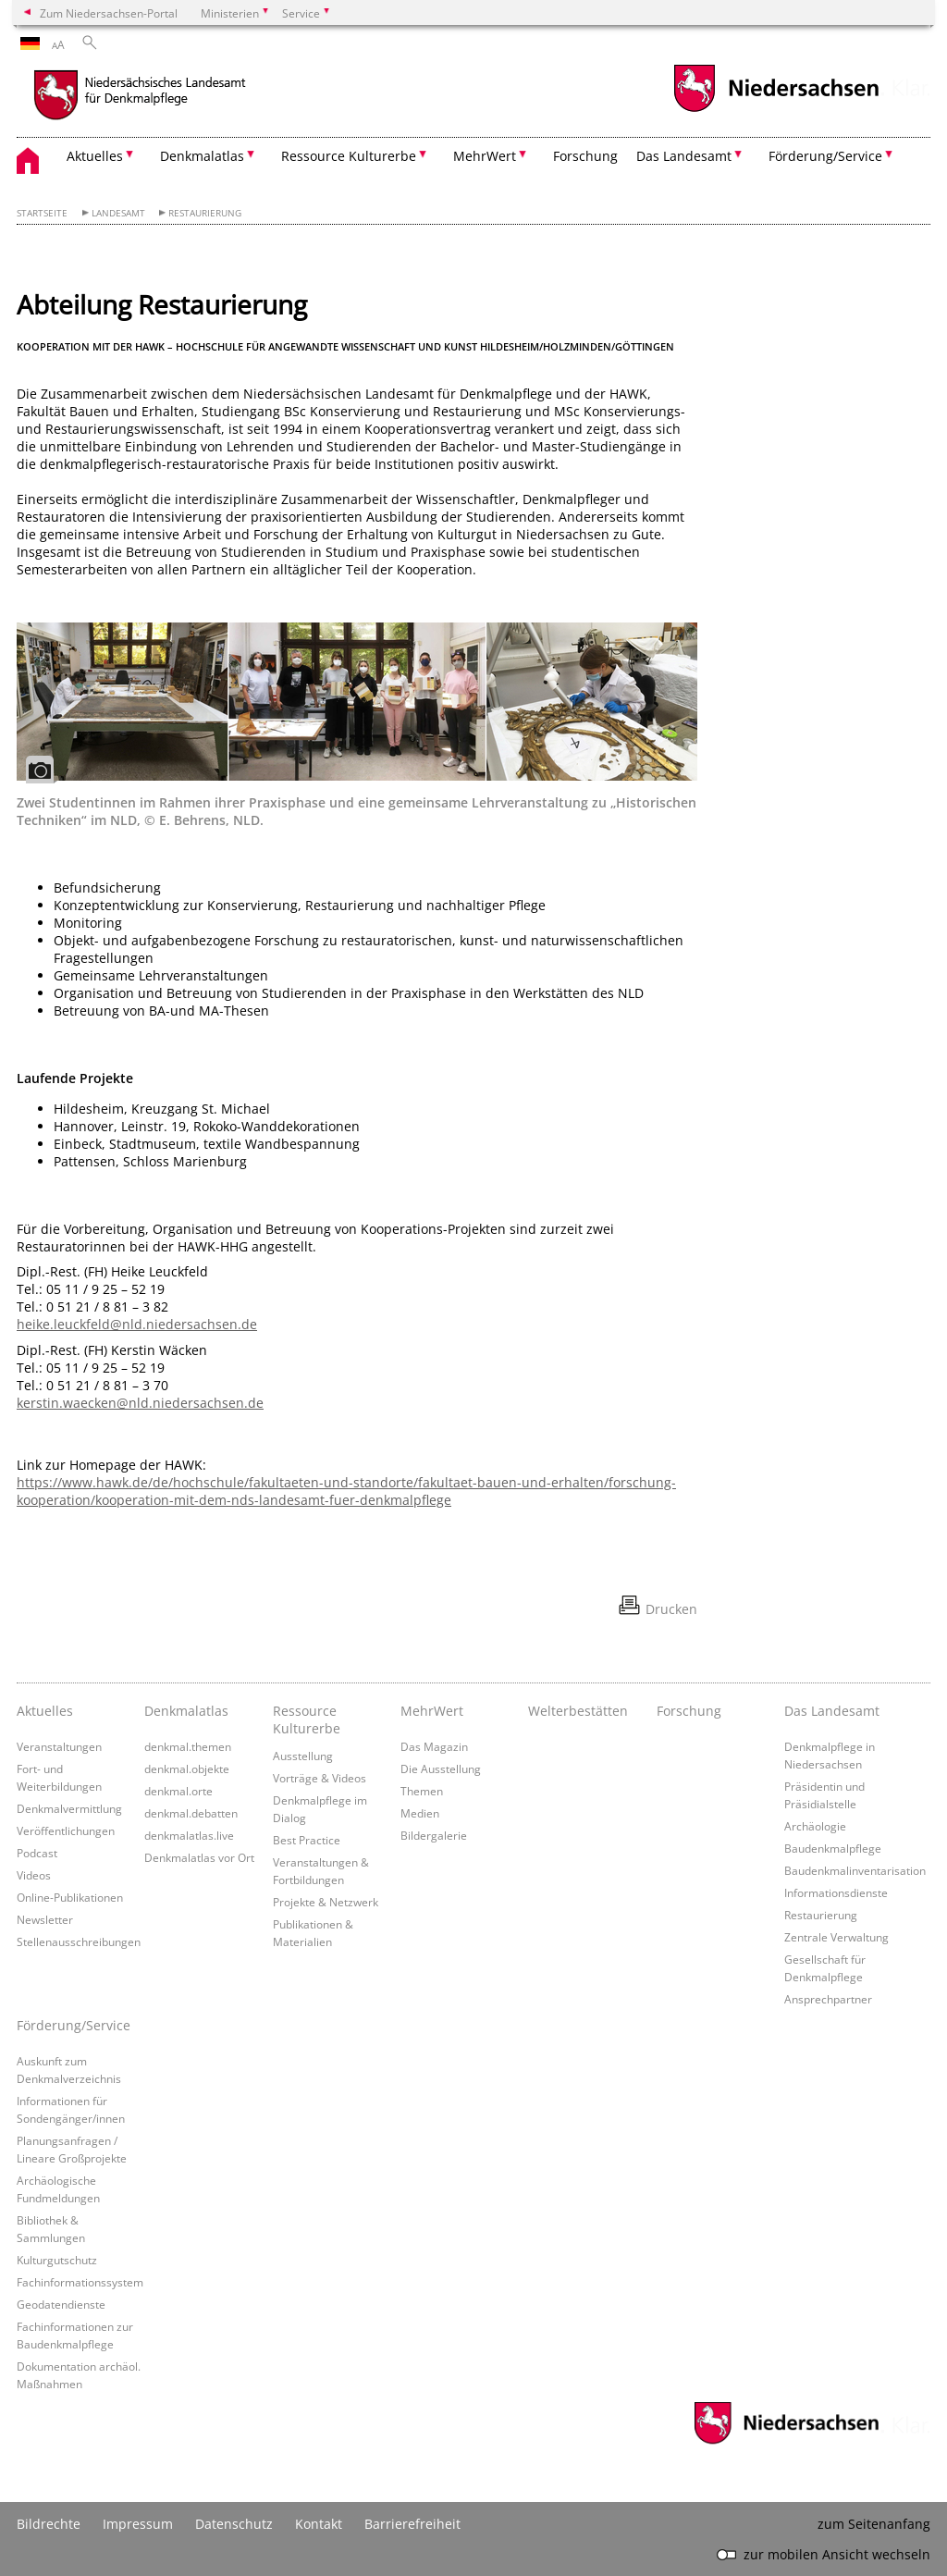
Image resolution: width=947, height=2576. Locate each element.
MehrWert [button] (484, 156)
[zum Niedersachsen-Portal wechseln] (776, 109)
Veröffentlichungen (66, 1830)
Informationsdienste (836, 1892)
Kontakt (318, 2524)
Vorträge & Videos (319, 1777)
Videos (34, 1874)
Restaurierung (204, 213)
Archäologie (815, 1825)
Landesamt (118, 213)
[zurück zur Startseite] (178, 97)
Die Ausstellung (440, 1768)
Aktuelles (45, 1710)
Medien (419, 1813)
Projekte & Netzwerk (325, 1901)
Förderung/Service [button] (825, 156)
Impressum (138, 2524)
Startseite (42, 213)
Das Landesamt (831, 1710)
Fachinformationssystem (80, 2281)
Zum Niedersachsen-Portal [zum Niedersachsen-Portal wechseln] (109, 13)
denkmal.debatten (191, 1813)
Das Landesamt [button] (684, 156)
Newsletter (45, 1919)
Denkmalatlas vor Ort (199, 1857)
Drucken (671, 1609)
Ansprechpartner (828, 1998)
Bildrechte (48, 2524)
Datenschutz (234, 2524)
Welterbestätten (578, 1710)
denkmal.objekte (186, 1768)
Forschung (585, 156)
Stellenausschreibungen (79, 1941)
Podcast (37, 1852)
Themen (421, 1790)
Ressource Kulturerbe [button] (348, 156)
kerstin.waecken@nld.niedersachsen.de (140, 1402)
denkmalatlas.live (189, 1835)
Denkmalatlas (186, 1710)
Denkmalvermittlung (69, 1808)
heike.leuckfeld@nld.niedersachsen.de (137, 1324)
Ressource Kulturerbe (306, 1719)
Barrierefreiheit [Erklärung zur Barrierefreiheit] (412, 2524)
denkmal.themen (187, 1746)
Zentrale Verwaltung (836, 1936)
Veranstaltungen (59, 1746)
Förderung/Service (73, 2025)
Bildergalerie (433, 1835)
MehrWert (431, 1710)
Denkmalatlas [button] (202, 156)
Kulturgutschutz (57, 2259)
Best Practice (306, 1839)
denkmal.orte (178, 1790)
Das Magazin (434, 1746)
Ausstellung (303, 1755)
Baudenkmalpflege (832, 1848)
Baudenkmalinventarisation (855, 1870)
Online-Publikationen (70, 1897)
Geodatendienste (61, 2304)
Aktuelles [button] (95, 156)
